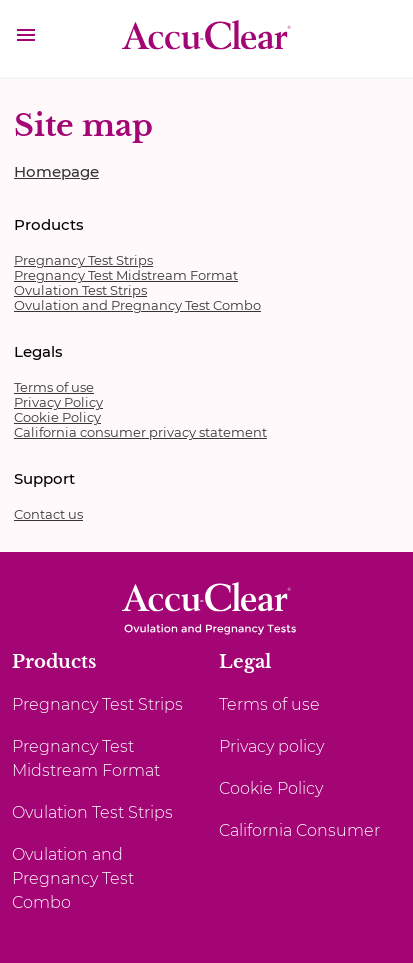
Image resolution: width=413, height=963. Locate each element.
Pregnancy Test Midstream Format (126, 275)
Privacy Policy (58, 402)
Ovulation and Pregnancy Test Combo (137, 305)
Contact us (48, 514)
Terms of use (54, 387)
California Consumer (299, 830)
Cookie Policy (57, 417)
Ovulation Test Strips (80, 290)
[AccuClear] (207, 41)
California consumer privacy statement (140, 432)
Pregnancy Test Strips (83, 260)
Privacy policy (271, 746)
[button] (26, 38)
